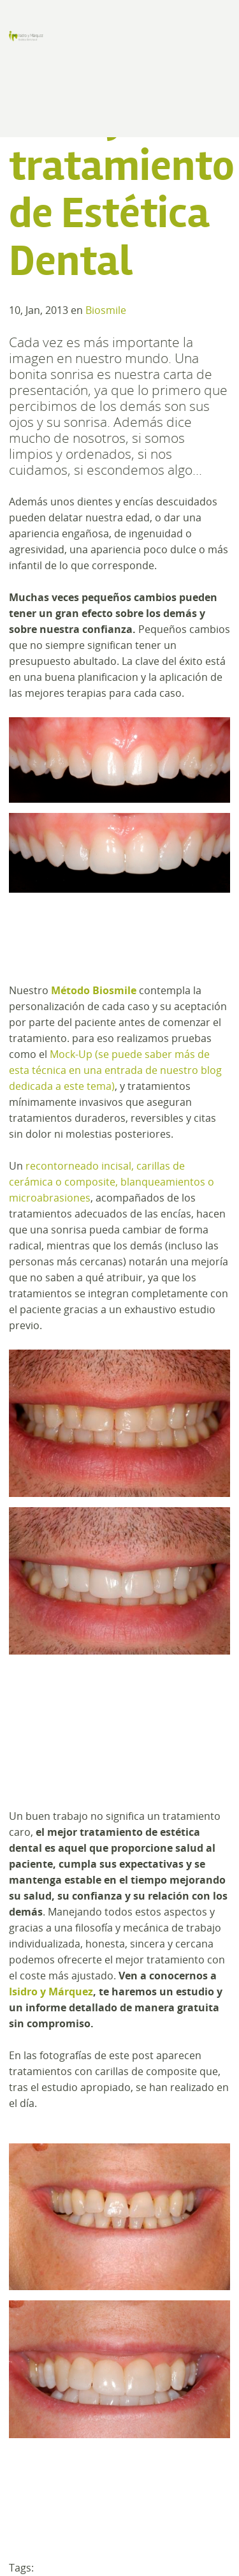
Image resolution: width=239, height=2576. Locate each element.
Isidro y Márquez (51, 1991)
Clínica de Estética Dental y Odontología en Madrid (26, 35)
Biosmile (105, 310)
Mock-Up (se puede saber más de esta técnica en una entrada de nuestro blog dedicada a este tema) (115, 1070)
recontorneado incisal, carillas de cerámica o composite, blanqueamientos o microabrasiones (111, 1182)
